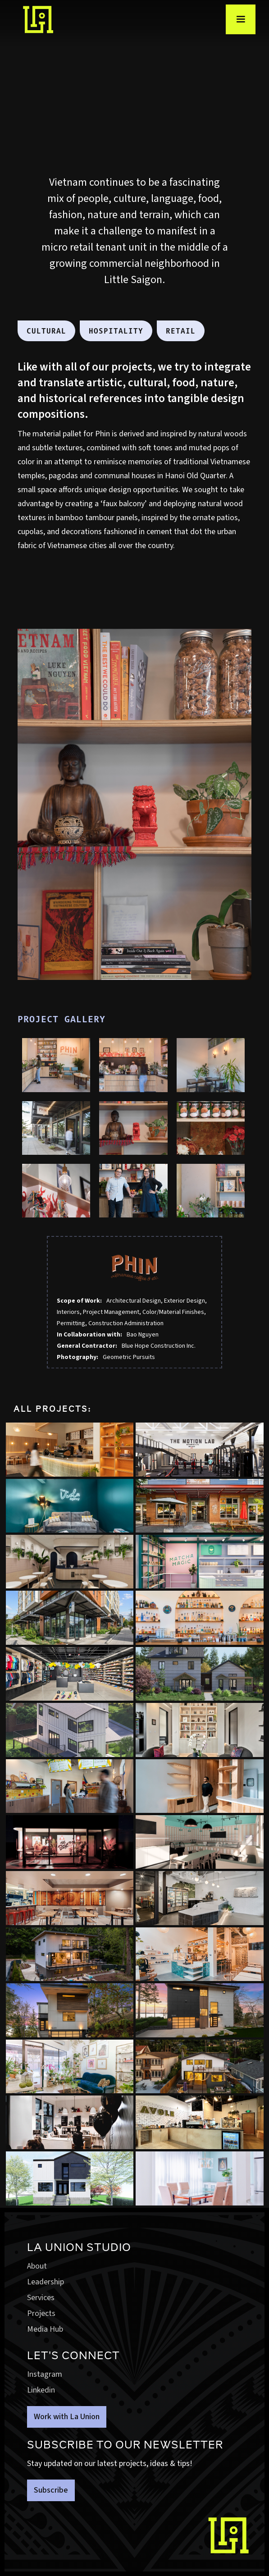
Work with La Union (67, 2416)
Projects (41, 2313)
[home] (33, 20)
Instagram (44, 2374)
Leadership (45, 2282)
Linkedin (41, 2390)
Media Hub (45, 2329)
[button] (240, 19)
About (37, 2266)
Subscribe (51, 2490)
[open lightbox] (56, 1065)
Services (41, 2297)
